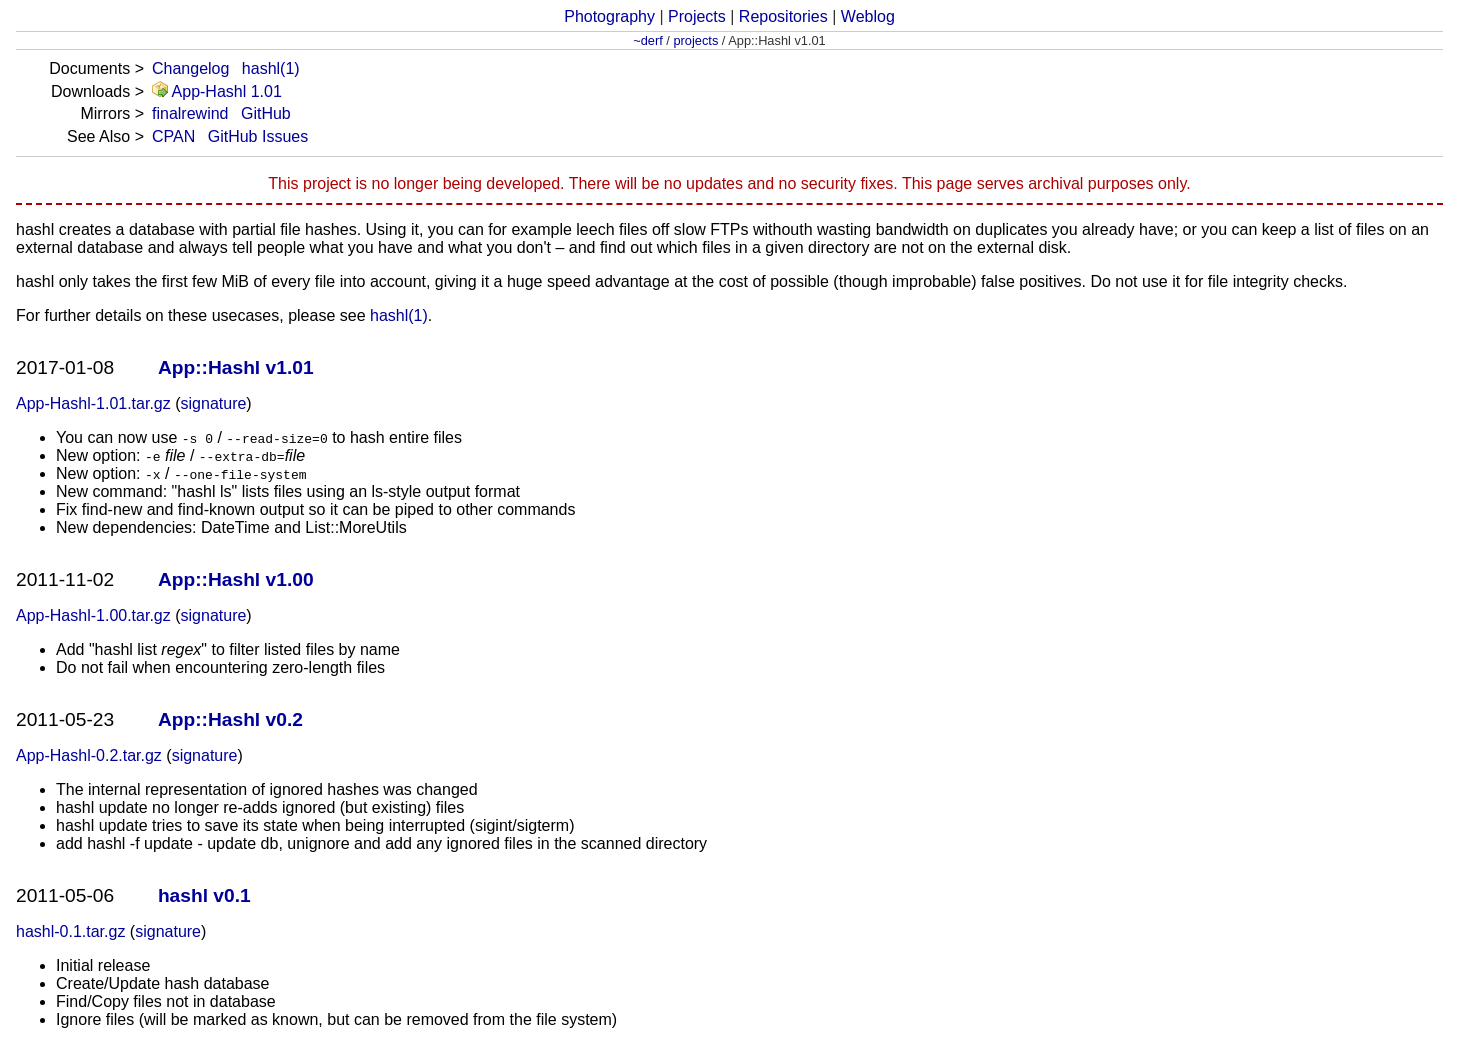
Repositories (783, 16)
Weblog (868, 16)
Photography (609, 16)
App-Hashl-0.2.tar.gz (89, 755)
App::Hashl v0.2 (230, 719)
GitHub (266, 113)
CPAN (173, 136)
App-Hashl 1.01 (217, 91)
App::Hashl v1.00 (236, 579)
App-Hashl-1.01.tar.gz (93, 403)
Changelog (190, 68)
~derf (648, 40)
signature (214, 403)
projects (695, 40)
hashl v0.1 (204, 895)
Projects (697, 16)
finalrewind (190, 113)
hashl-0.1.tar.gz (70, 931)
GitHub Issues (258, 136)
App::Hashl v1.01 (236, 367)
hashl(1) (271, 68)
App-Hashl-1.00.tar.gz (93, 615)
